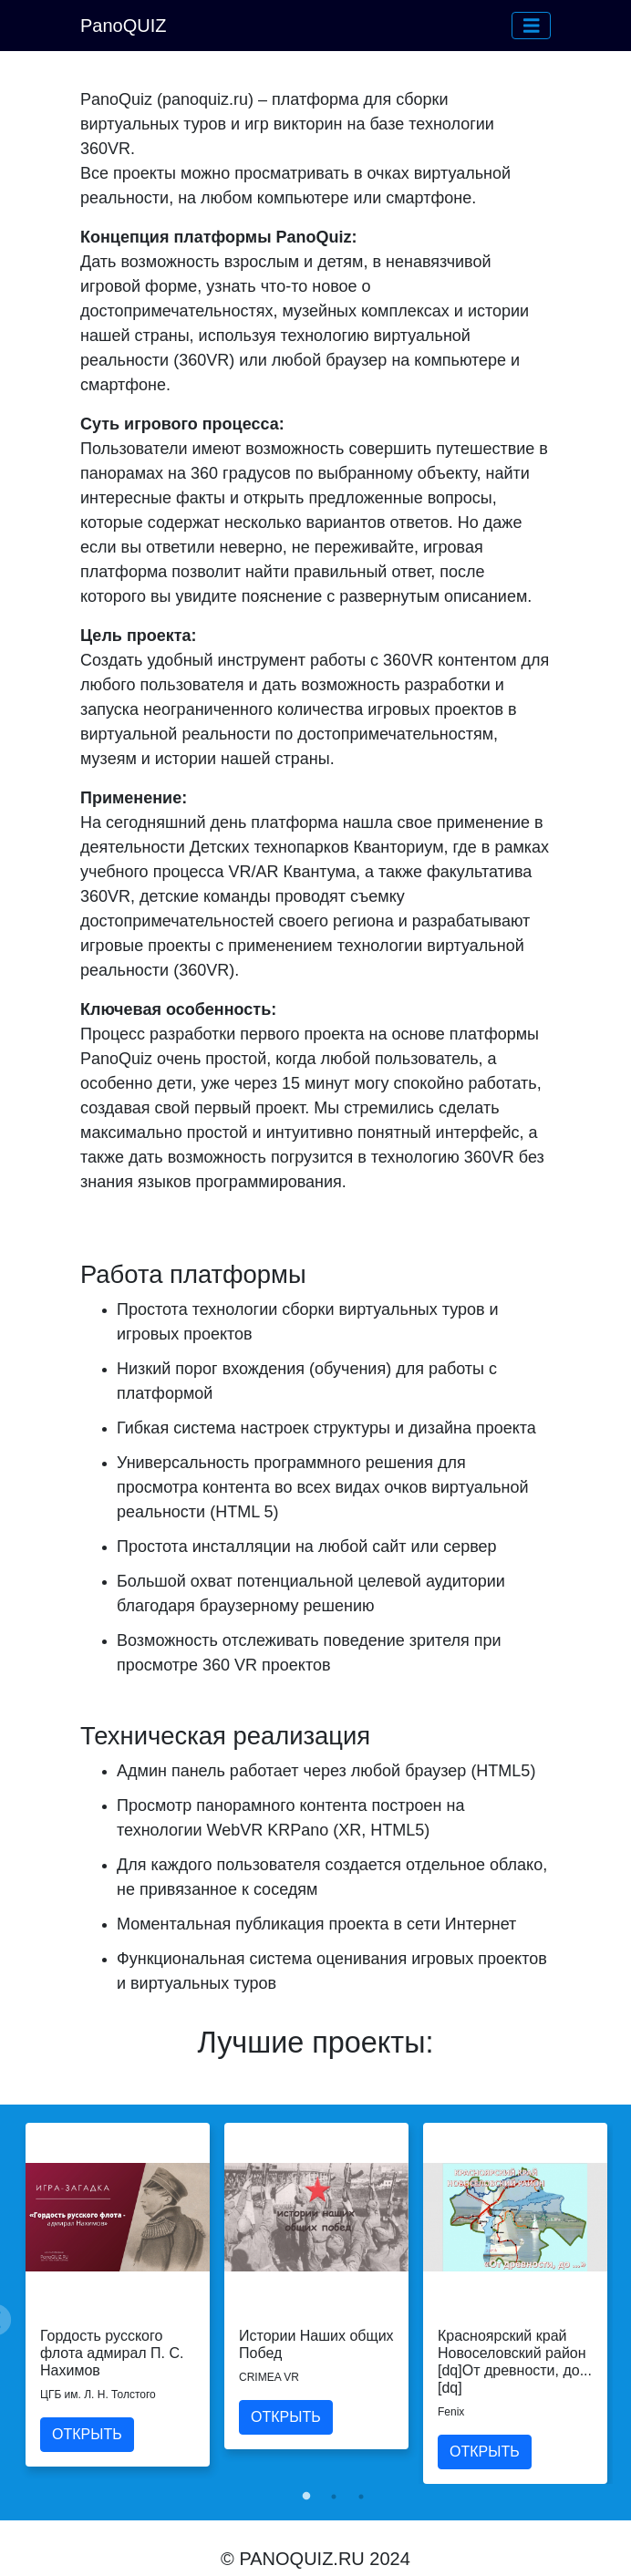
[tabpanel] (117, 2295)
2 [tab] (334, 2497)
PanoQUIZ (123, 26)
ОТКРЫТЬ (87, 2434)
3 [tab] (361, 2497)
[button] (531, 26)
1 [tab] (306, 2497)
